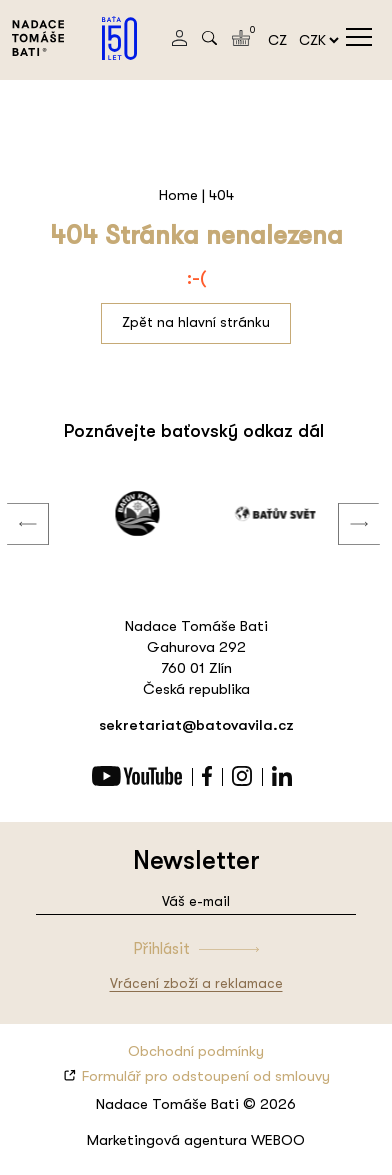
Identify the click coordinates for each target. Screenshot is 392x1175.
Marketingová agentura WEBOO (196, 1140)
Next (344, 504)
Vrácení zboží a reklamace (196, 983)
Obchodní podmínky (196, 1051)
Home (178, 195)
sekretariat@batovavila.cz (196, 725)
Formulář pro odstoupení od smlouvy (206, 1076)
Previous (13, 504)
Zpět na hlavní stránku (196, 322)
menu (359, 37)
